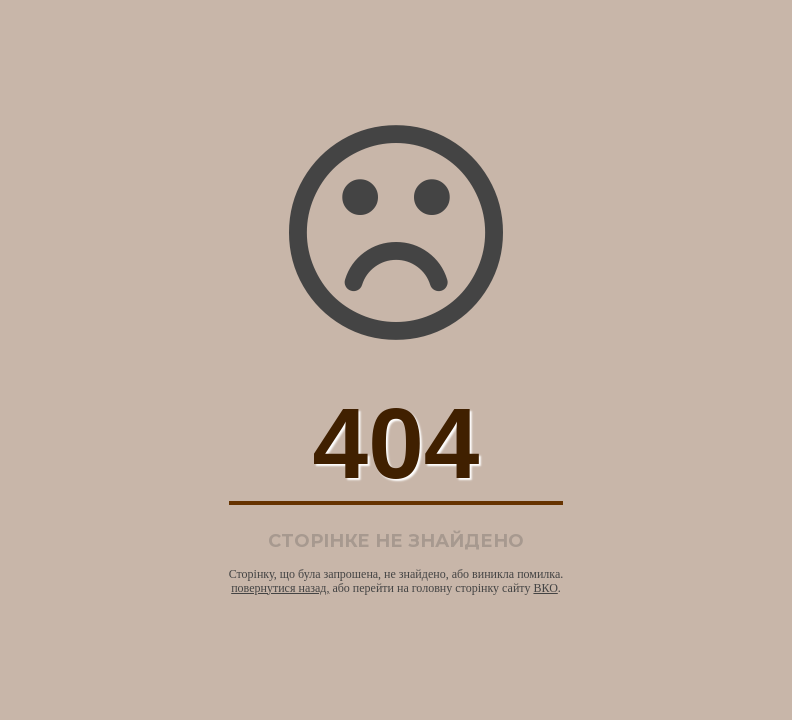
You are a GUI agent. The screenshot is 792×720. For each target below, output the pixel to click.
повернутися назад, (280, 588)
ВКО (545, 588)
